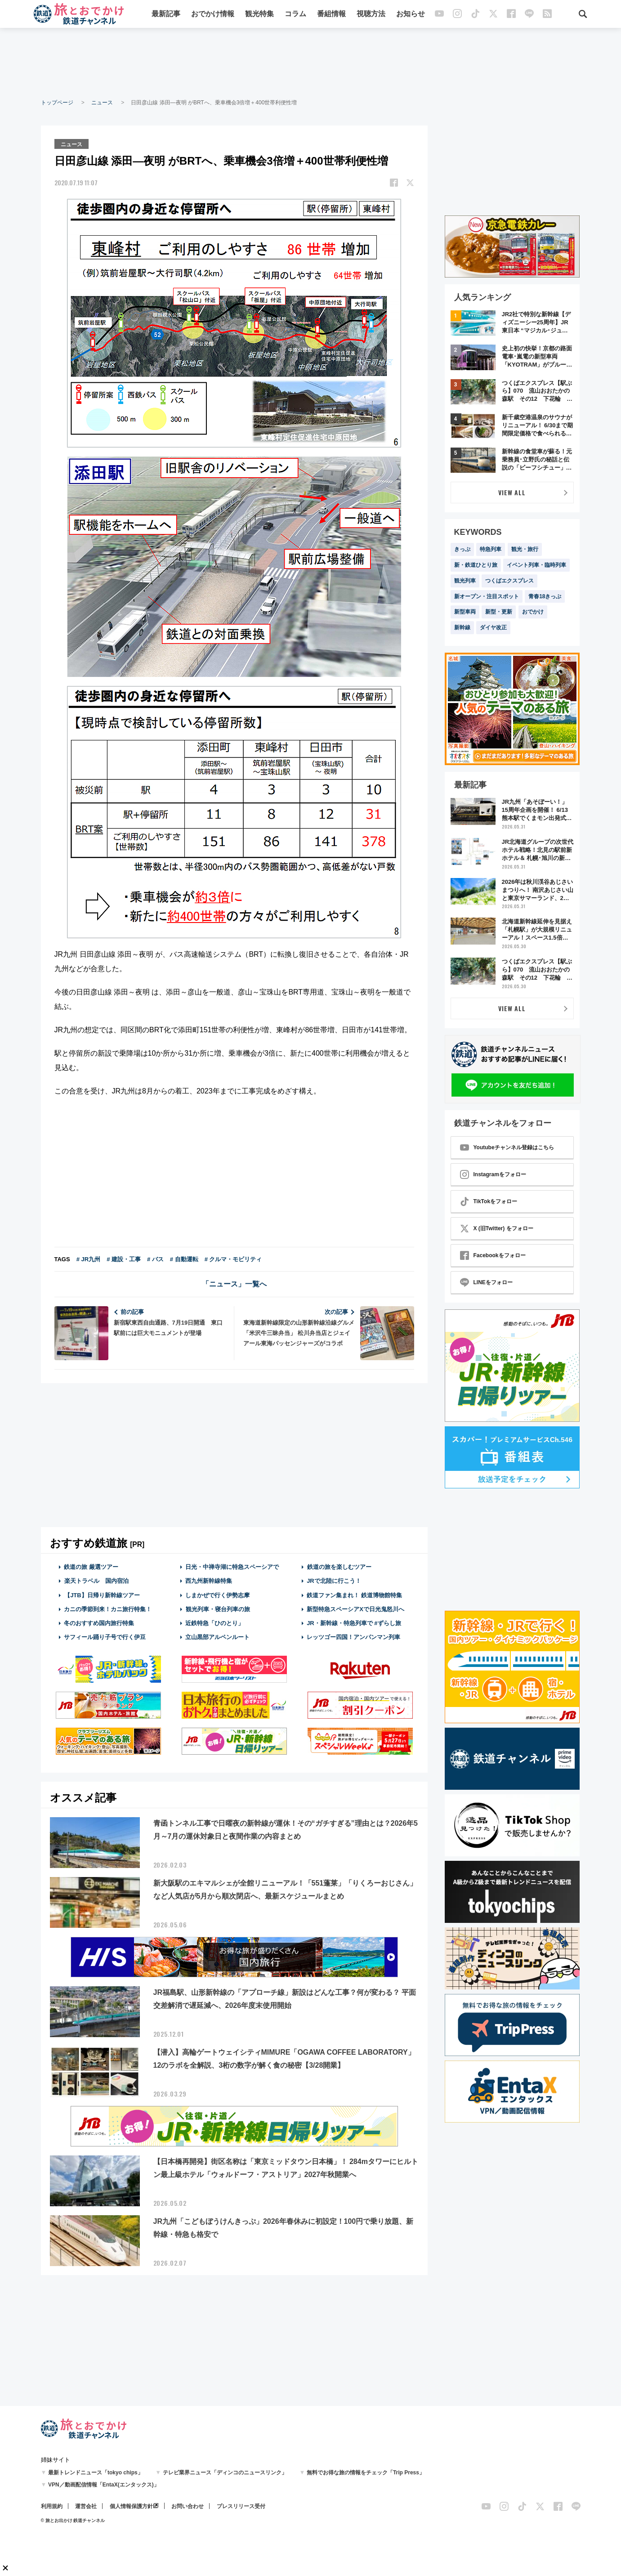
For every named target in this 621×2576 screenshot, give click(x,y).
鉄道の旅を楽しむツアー (339, 1566)
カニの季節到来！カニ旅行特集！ (108, 1608)
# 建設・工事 (124, 1258)
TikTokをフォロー (489, 1201)
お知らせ (410, 14)
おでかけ (533, 612)
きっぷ (462, 549)
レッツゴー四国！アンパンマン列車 (353, 1636)
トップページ (57, 102)
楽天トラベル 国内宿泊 (96, 1580)
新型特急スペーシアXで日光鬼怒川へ (355, 1608)
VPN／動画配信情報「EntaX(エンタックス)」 (103, 2485)
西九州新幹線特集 (208, 1580)
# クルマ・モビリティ (233, 1258)
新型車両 (465, 612)
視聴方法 (371, 14)
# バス (155, 1258)
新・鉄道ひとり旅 (475, 565)
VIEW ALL (512, 492)
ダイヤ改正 (493, 627)
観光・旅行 (524, 549)
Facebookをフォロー (493, 1255)
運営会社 (86, 2506)
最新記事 (166, 14)
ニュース (102, 102)
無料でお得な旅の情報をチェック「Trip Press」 (365, 2472)
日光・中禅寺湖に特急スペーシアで (232, 1566)
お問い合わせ (187, 2506)
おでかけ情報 (212, 14)
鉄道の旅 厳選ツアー (91, 1566)
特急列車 (490, 549)
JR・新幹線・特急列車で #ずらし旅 (354, 1622)
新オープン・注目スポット (486, 596)
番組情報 (331, 14)
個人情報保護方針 (131, 2506)
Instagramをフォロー (493, 1174)
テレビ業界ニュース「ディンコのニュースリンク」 (225, 2472)
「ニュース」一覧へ (234, 1283)
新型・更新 (498, 612)
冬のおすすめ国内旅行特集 (99, 1622)
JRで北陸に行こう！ (334, 1580)
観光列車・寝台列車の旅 (217, 1608)
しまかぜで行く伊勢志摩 (217, 1594)
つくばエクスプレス (509, 581)
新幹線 (462, 627)
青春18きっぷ (544, 596)
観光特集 (259, 14)
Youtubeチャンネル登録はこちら (507, 1147)
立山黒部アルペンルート (217, 1636)
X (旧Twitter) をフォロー (496, 1228)
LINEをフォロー (486, 1282)
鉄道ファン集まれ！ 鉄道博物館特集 (354, 1594)
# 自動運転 (184, 1258)
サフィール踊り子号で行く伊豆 (105, 1636)
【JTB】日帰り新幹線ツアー (102, 1594)
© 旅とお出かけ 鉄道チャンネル (73, 2520)
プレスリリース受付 (241, 2506)
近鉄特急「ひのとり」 (214, 1622)
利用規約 (52, 2506)
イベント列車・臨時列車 (536, 565)
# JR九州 (88, 1258)
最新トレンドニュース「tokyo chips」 (95, 2472)
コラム (295, 14)
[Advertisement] (310, 63)
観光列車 (465, 581)
